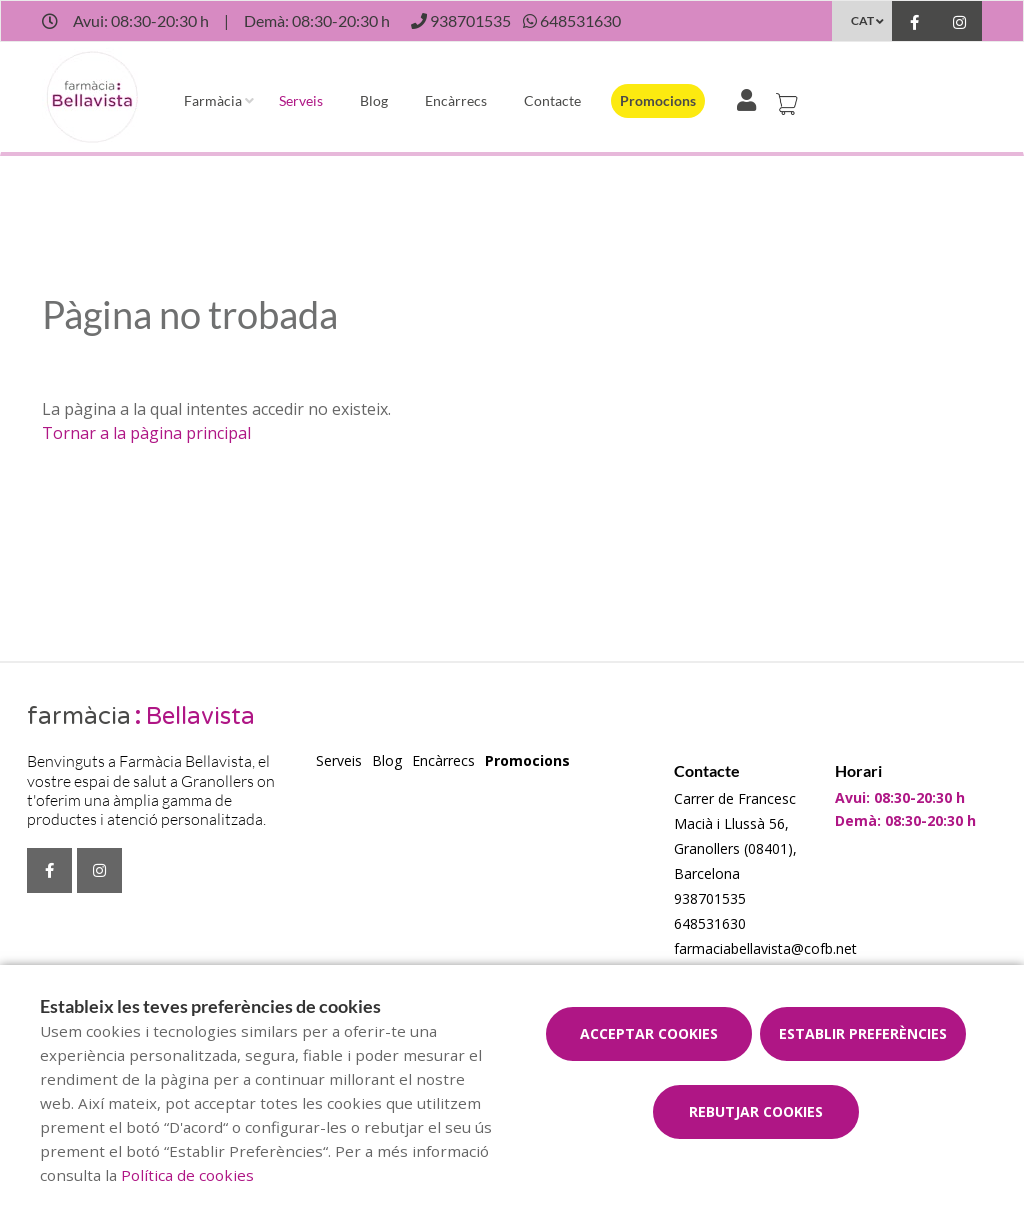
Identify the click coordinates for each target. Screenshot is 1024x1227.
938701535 (710, 898)
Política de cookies (187, 1175)
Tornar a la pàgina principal (146, 433)
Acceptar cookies (649, 1033)
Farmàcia (213, 100)
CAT (862, 20)
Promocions (658, 100)
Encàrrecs (456, 100)
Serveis (301, 100)
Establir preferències (863, 1033)
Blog (374, 100)
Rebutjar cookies (756, 1111)
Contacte (552, 100)
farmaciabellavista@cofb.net (765, 948)
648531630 (710, 923)
